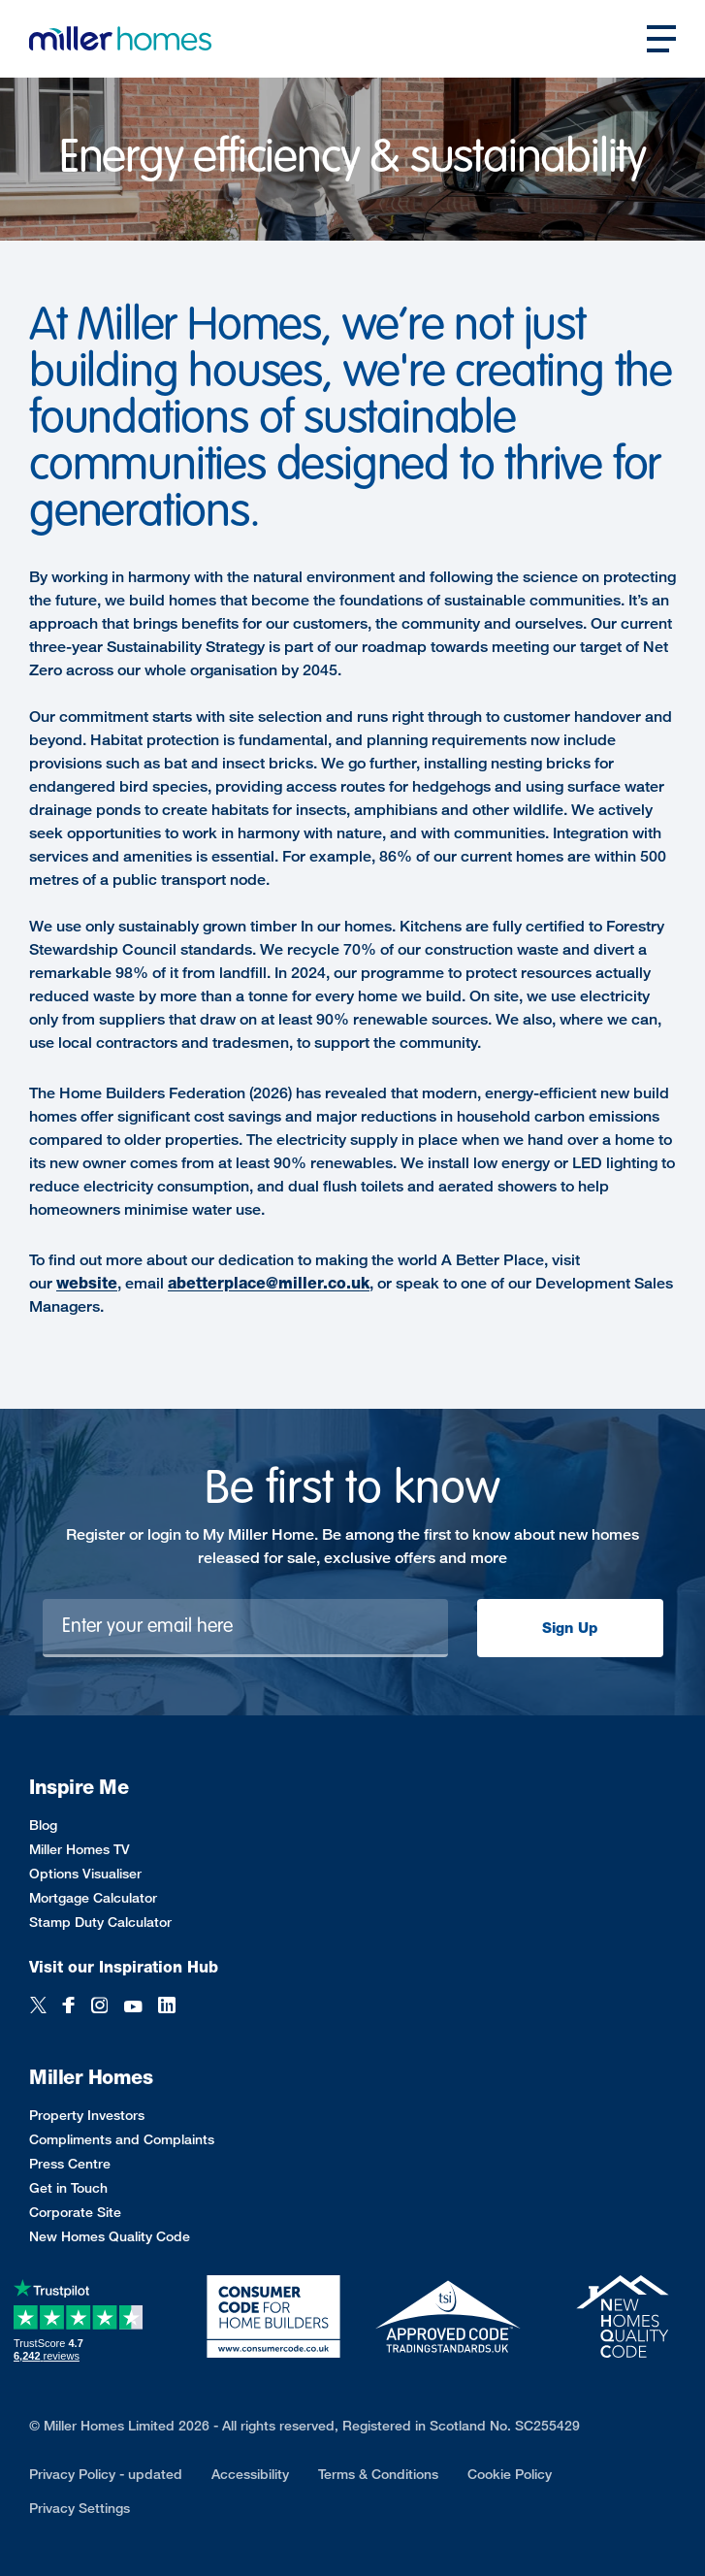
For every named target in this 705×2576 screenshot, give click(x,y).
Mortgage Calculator (93, 1897)
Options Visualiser (85, 1873)
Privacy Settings (79, 2507)
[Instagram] (99, 2007)
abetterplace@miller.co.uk (268, 1283)
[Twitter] (38, 2007)
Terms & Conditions (378, 2473)
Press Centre (70, 2163)
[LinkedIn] (166, 2007)
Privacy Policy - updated (105, 2473)
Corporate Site (75, 2211)
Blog (43, 1824)
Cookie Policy (509, 2473)
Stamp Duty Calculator (100, 1921)
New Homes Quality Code (109, 2236)
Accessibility (250, 2473)
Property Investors (86, 2114)
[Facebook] (69, 2007)
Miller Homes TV (79, 1849)
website (86, 1283)
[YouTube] (133, 2007)
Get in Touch (68, 2187)
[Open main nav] (661, 38)
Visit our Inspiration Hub (123, 1967)
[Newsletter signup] (245, 1628)
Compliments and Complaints (121, 2139)
